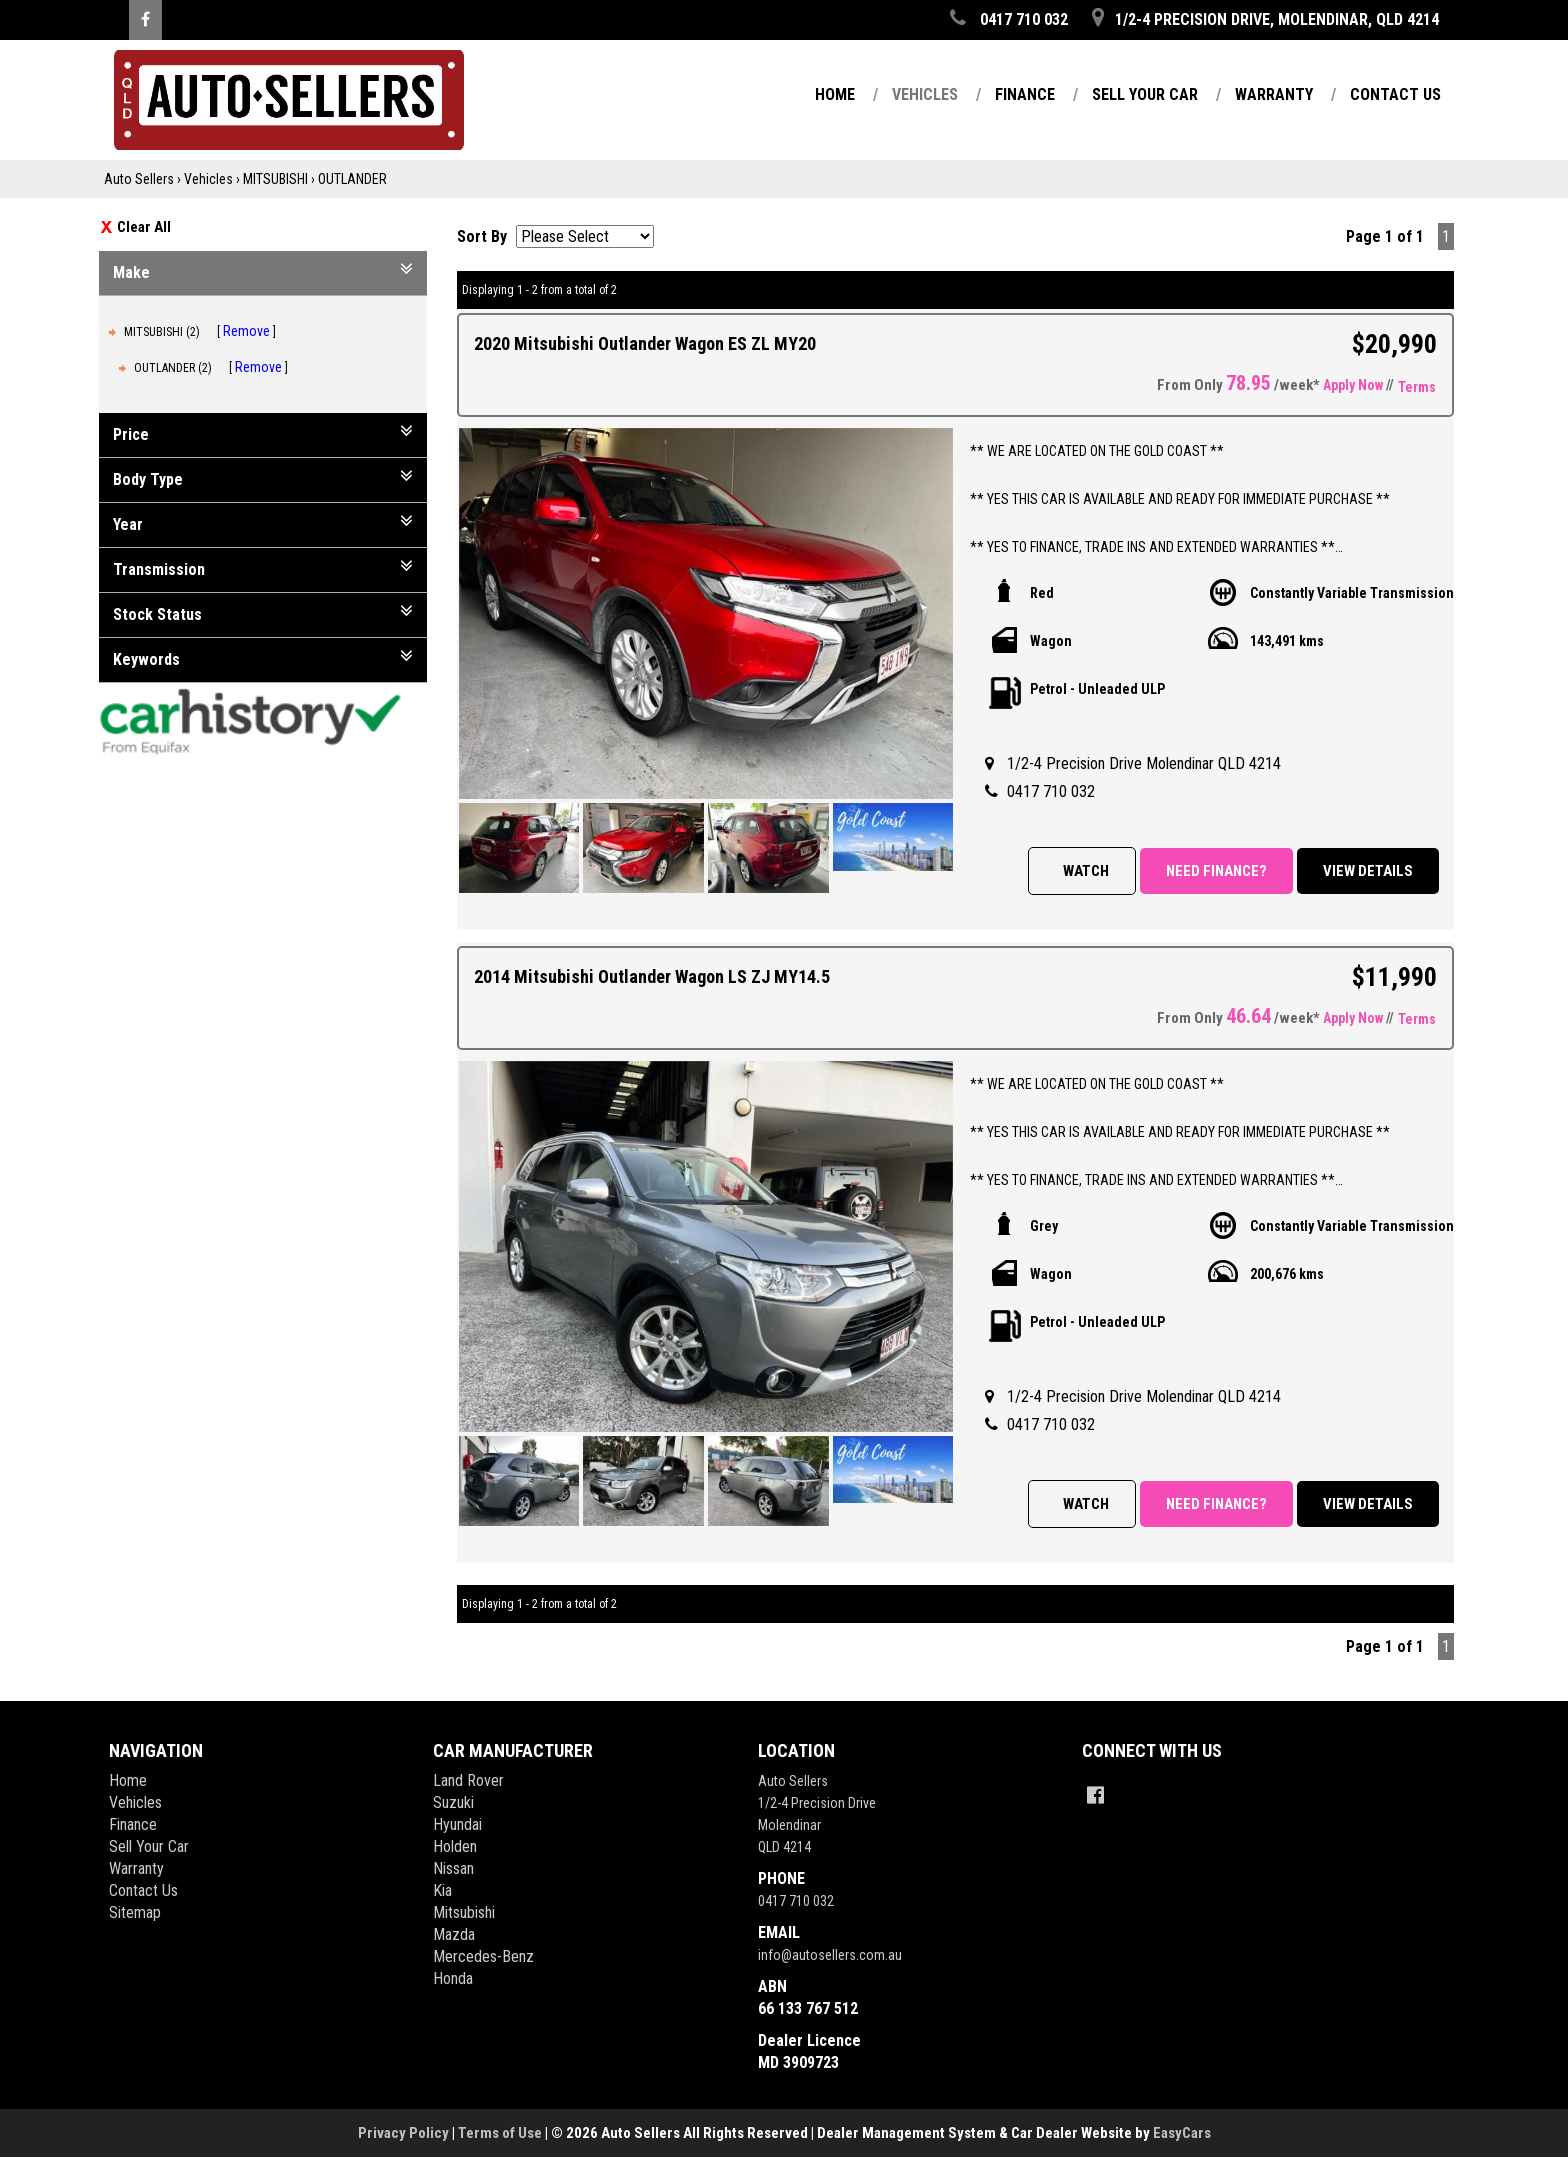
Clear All (144, 227)
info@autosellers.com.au (830, 1955)
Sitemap (135, 1912)
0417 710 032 (1051, 791)
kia (442, 1890)
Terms (1417, 387)
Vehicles (925, 94)
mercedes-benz (483, 1956)
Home (835, 94)
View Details (1368, 871)
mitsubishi (464, 1912)
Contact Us (1395, 94)
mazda (454, 1934)
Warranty (1274, 94)
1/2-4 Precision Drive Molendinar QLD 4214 (1144, 763)
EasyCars (1182, 2133)
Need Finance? (1216, 871)
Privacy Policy (405, 2133)
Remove (246, 331)
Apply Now (1353, 385)
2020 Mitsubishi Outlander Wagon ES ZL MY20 (645, 343)
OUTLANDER (352, 179)
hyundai (457, 1824)
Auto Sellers (139, 179)
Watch (1086, 871)
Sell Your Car (1145, 94)
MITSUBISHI (275, 179)
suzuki (453, 1802)
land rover (468, 1780)
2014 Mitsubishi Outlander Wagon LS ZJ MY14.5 (652, 976)
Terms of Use (501, 2133)
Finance (1025, 94)
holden (455, 1846)
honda (453, 1978)
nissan (453, 1868)
